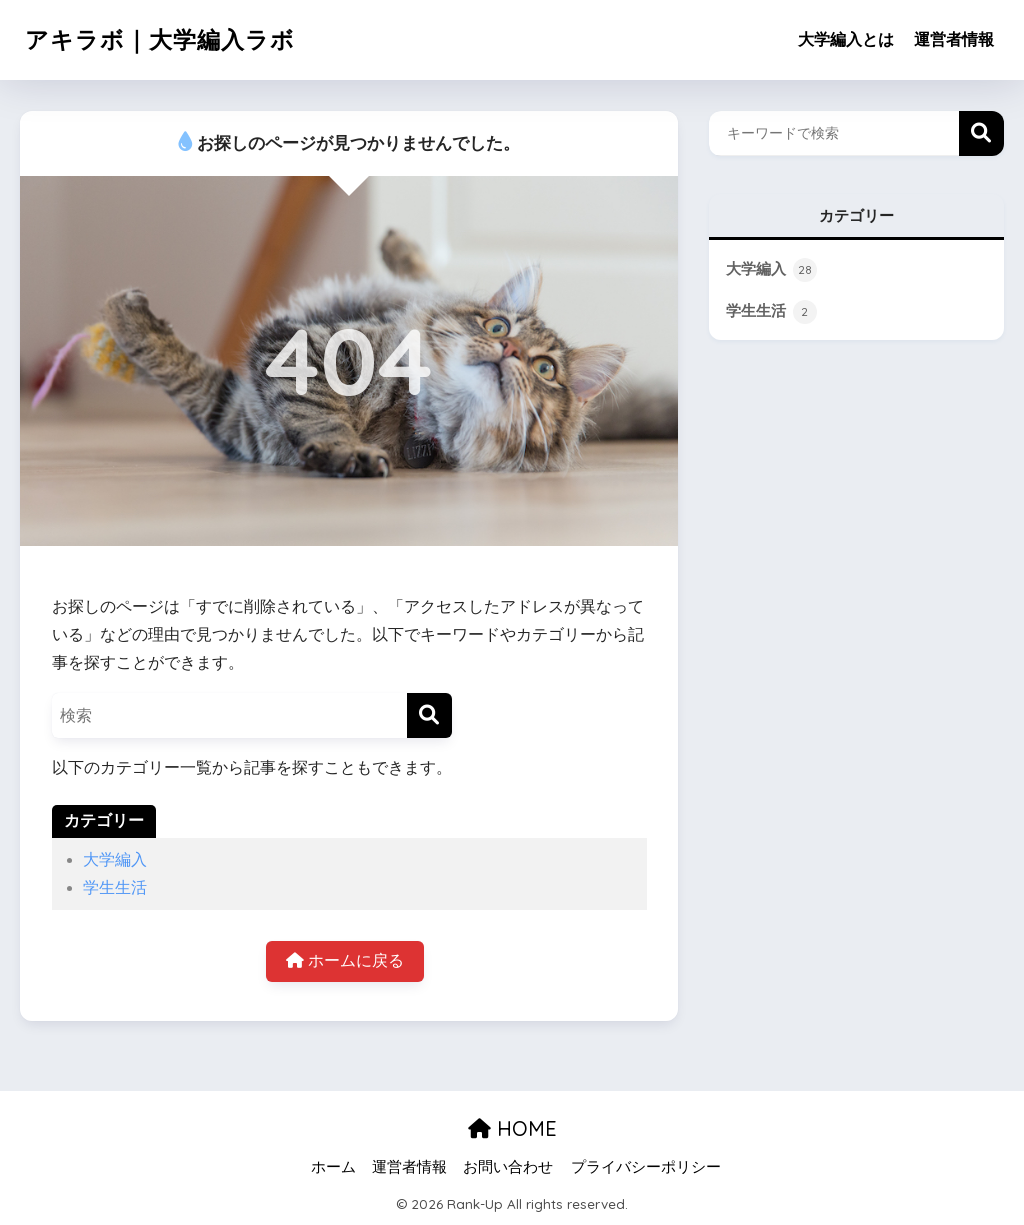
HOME (512, 1128)
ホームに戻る (344, 960)
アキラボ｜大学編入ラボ (160, 39)
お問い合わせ (508, 1167)
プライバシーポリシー (646, 1167)
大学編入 (115, 859)
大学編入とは (846, 39)
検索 (981, 133)
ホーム (333, 1167)
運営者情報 (954, 39)
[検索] (429, 715)
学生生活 (115, 887)
